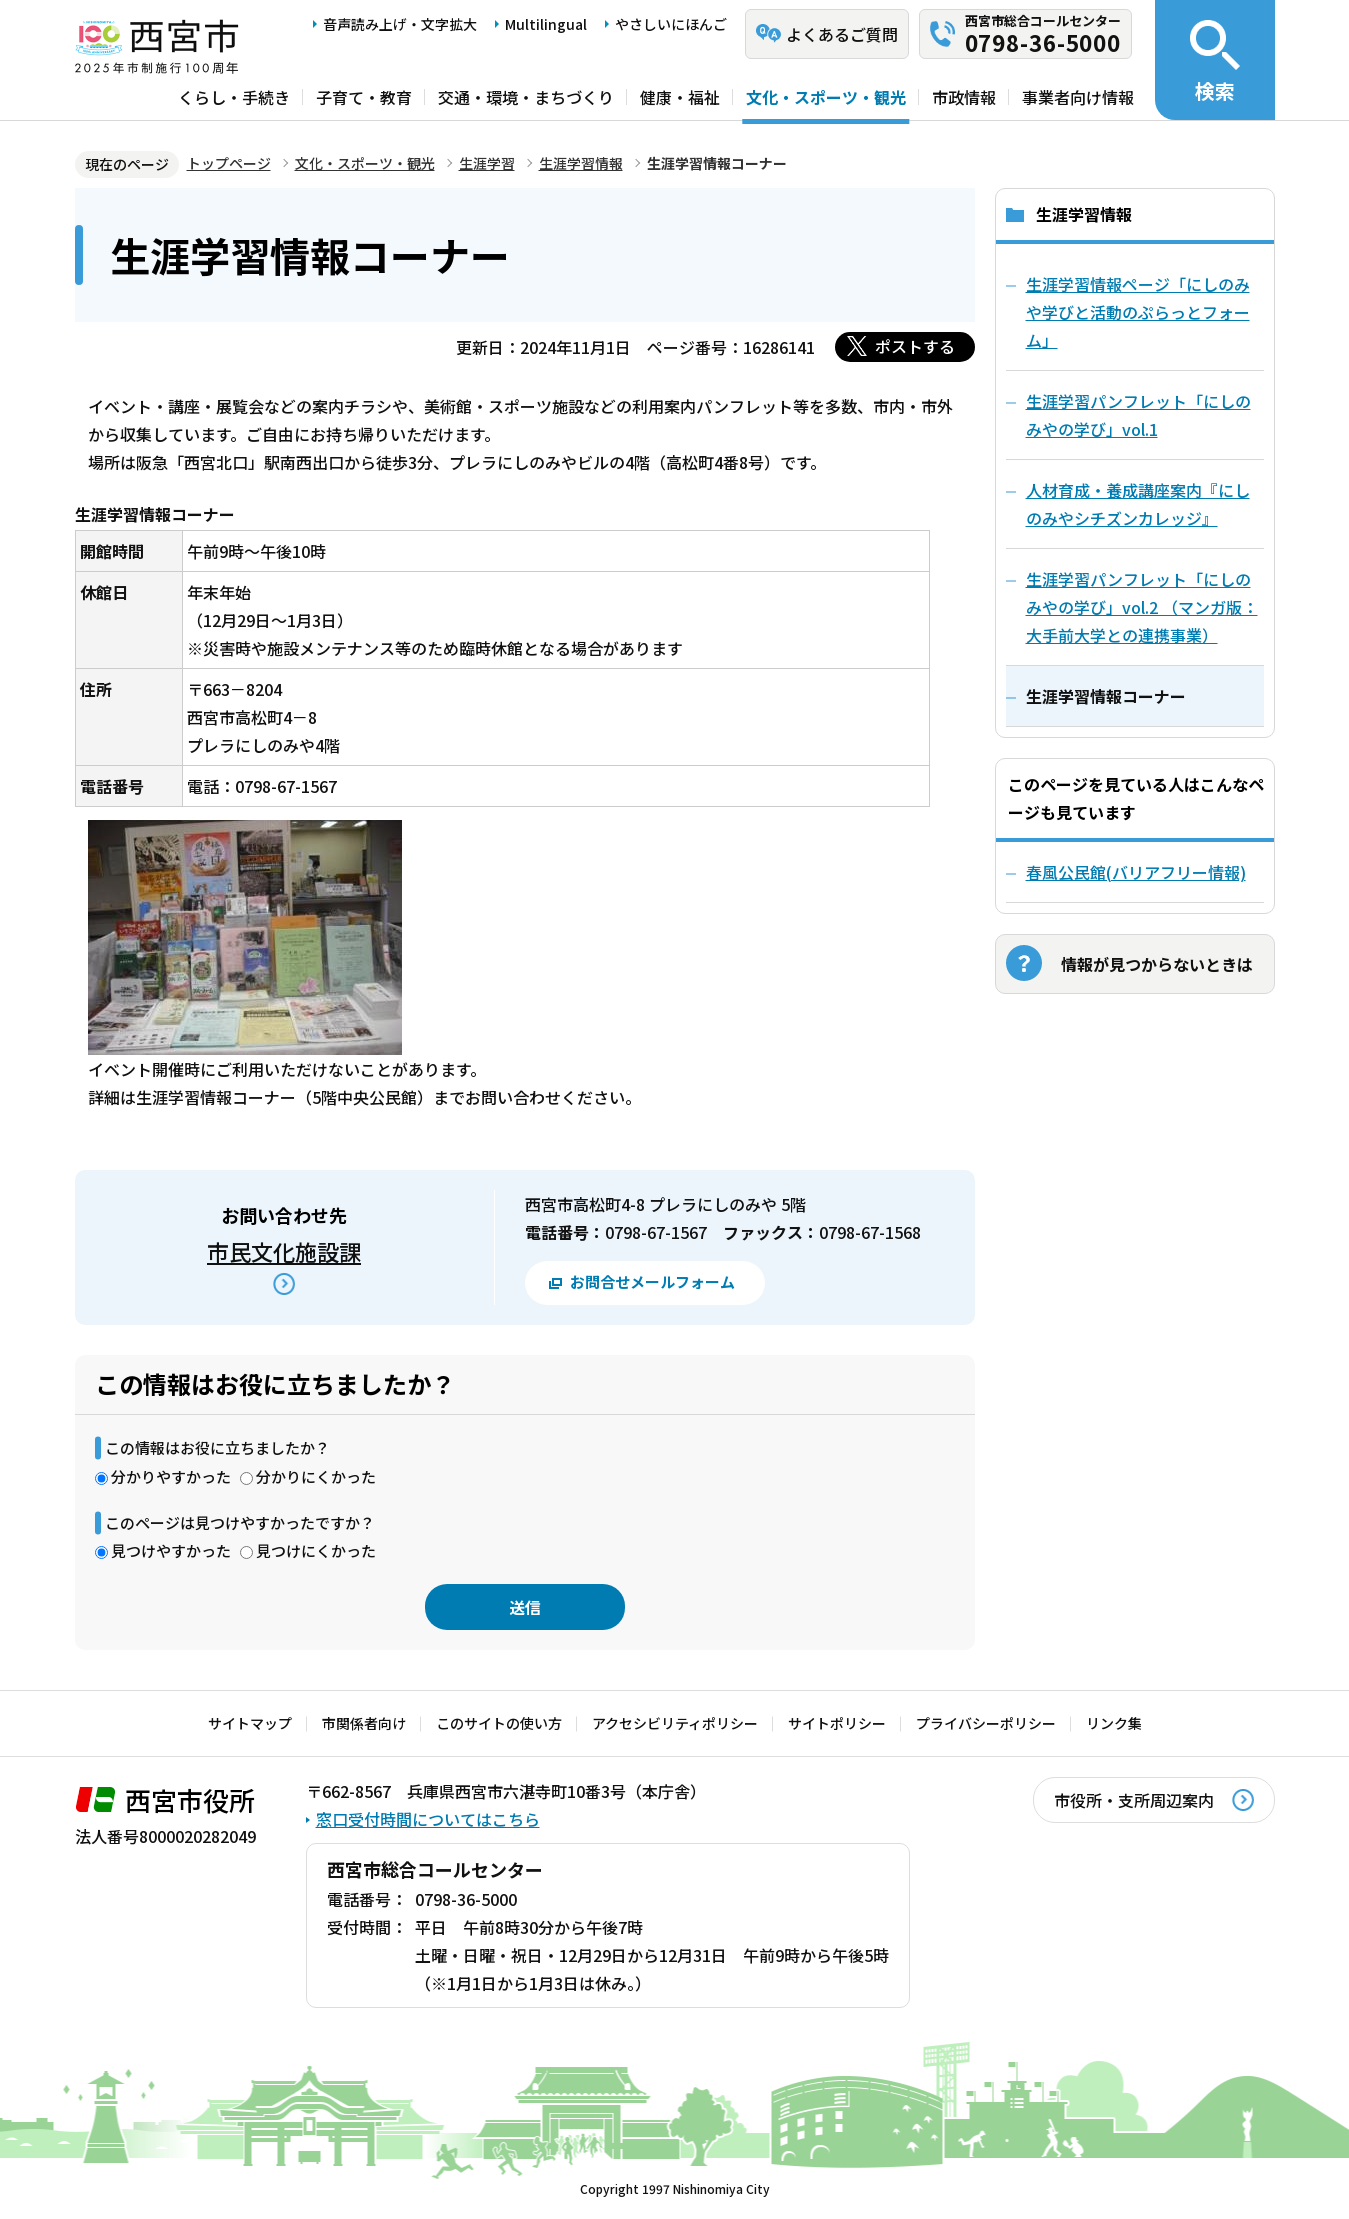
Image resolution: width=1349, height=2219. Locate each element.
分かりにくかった (316, 1476)
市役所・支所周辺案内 (1134, 1800)
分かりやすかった (171, 1476)
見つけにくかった (316, 1550)
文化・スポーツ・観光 (826, 97)
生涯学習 (487, 163)
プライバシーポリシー (986, 1723)
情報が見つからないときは (1157, 964)
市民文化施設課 (284, 1251)
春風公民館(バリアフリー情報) (1136, 872)
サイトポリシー (837, 1723)
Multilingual (546, 24)
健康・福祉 (680, 97)
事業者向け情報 (1078, 97)
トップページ (229, 163)
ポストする (915, 346)
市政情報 (964, 97)
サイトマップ (250, 1723)
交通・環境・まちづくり (526, 97)
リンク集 (1114, 1723)
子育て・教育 (364, 97)
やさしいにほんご (671, 24)
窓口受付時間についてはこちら (428, 1819)
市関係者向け (364, 1723)
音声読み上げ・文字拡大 (400, 24)
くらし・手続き (234, 97)
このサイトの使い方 (499, 1723)
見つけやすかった (171, 1550)
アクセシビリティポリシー (675, 1723)
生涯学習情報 (581, 163)
